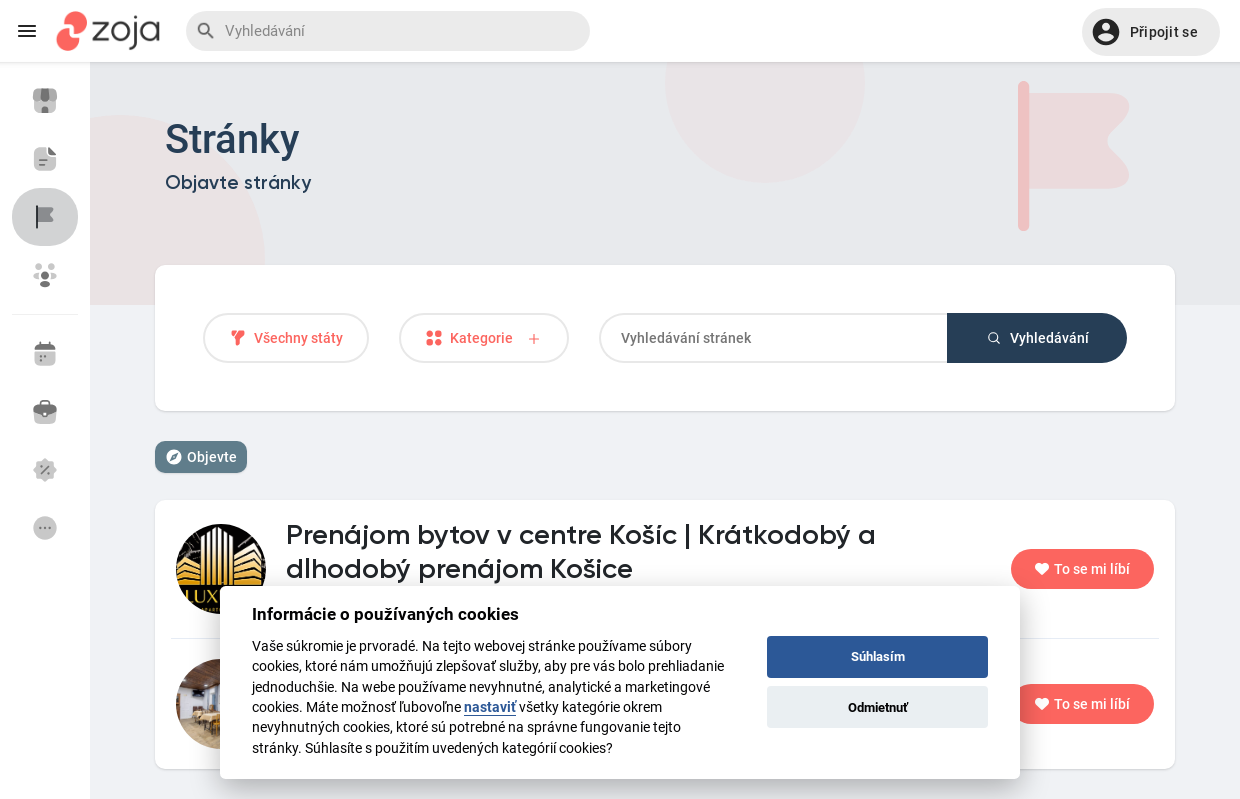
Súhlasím (878, 656)
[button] (1151, 32)
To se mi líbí (1082, 569)
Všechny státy (286, 338)
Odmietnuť (878, 707)
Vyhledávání (1037, 338)
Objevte (201, 457)
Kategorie (484, 338)
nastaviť (490, 707)
